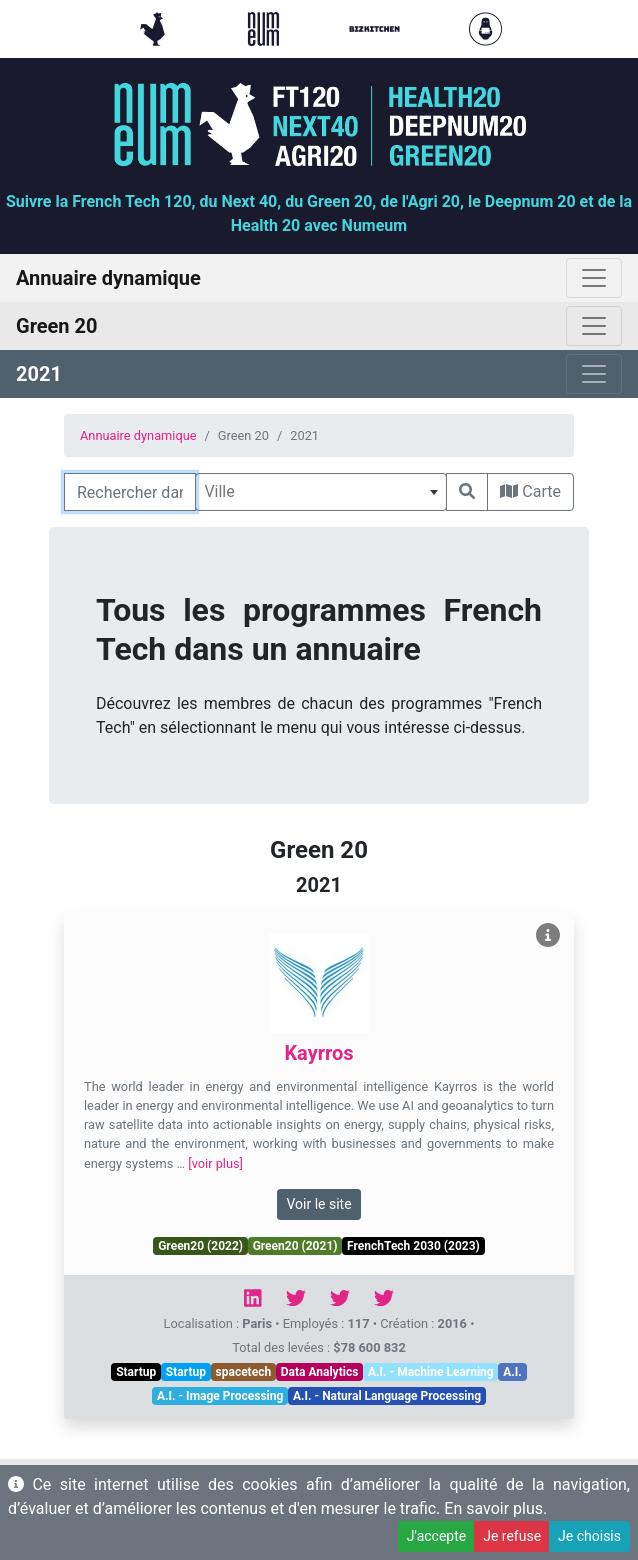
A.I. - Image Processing (220, 1396)
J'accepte (436, 1536)
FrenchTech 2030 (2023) (413, 1246)
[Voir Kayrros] (548, 935)
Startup (136, 1372)
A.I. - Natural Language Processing (387, 1396)
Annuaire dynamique (138, 435)
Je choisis (589, 1536)
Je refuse (512, 1536)
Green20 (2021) (295, 1246)
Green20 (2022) (200, 1246)
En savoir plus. (495, 1508)
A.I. (512, 1372)
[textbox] (321, 492)
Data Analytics (320, 1372)
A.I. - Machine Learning (431, 1372)
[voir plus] (215, 1163)
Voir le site (318, 1204)
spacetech (244, 1372)
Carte (530, 491)
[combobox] (321, 492)
